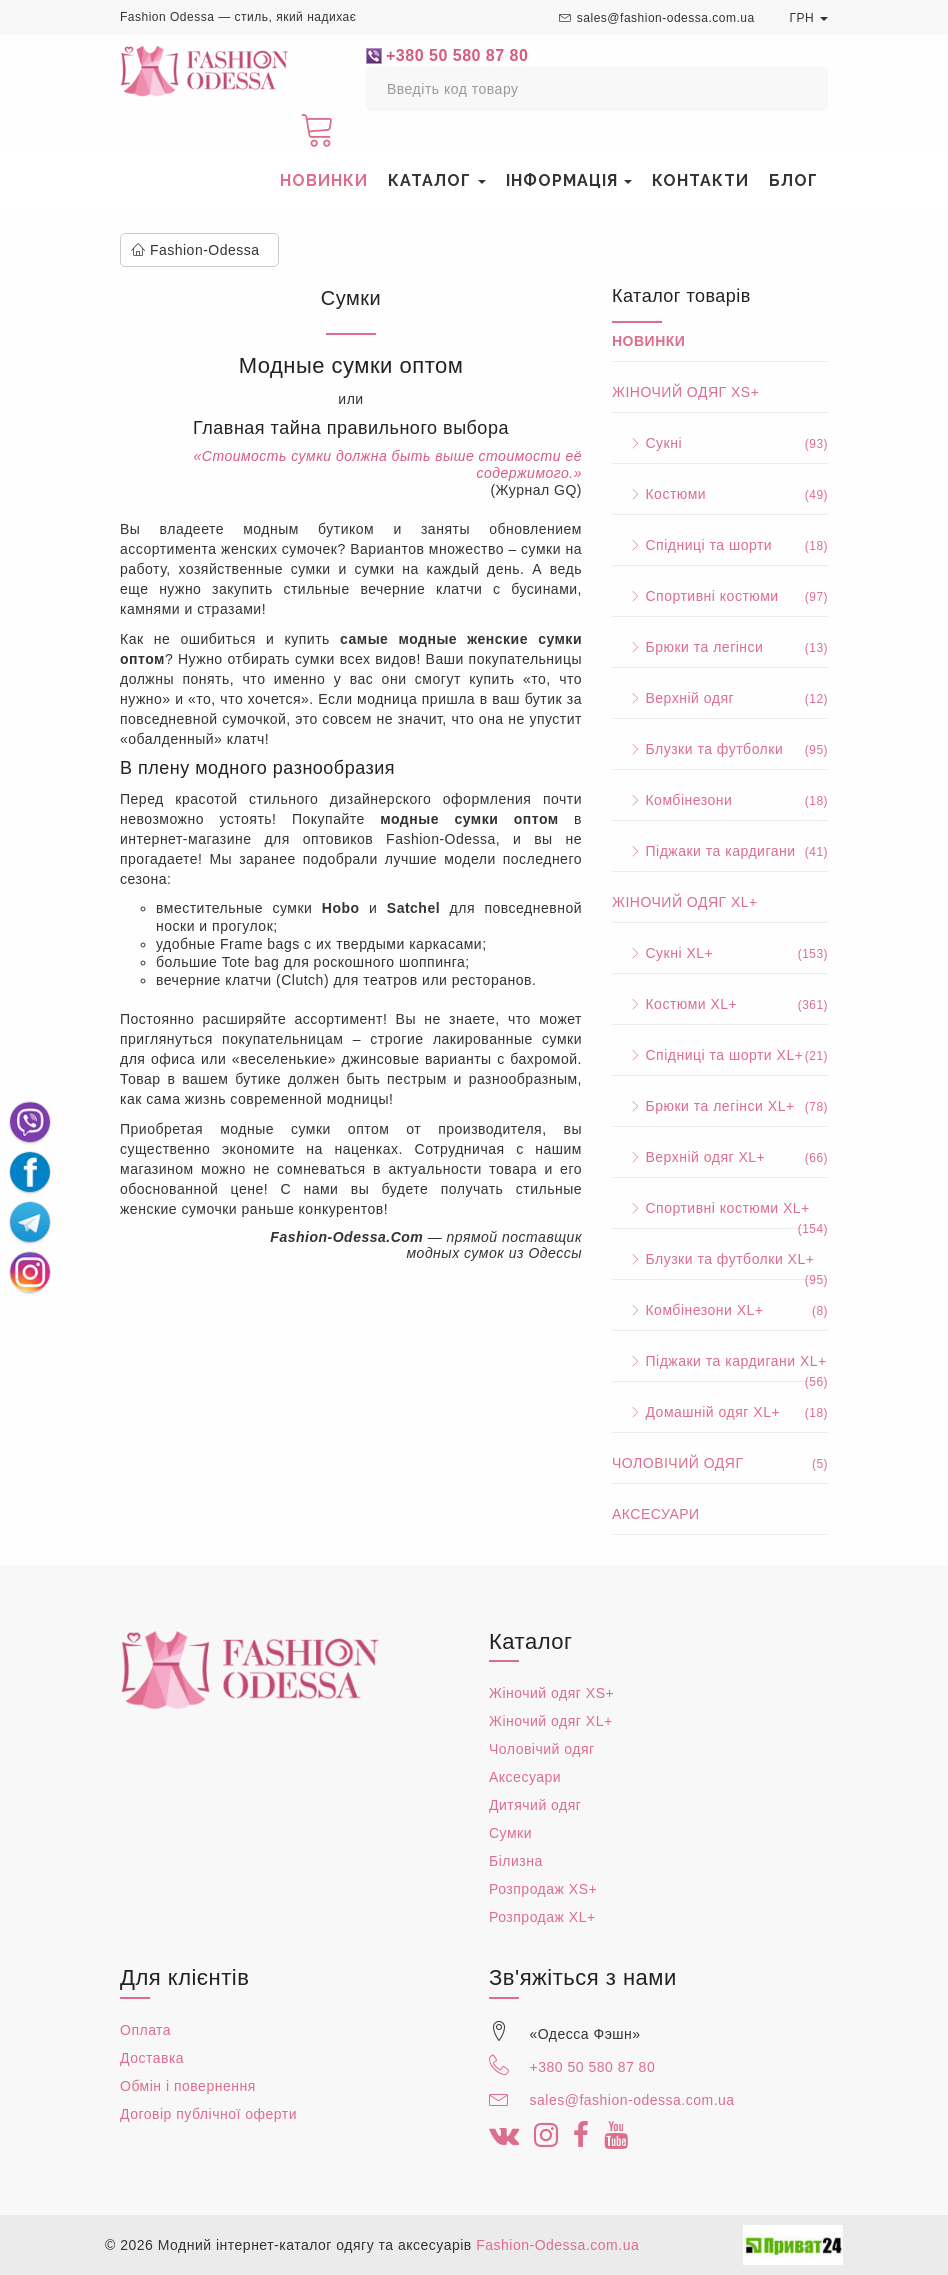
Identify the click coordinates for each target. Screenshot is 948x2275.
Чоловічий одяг (720, 1463)
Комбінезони (720, 800)
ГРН (808, 18)
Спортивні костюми (720, 596)
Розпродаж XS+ (543, 1889)
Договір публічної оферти (208, 2114)
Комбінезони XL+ (720, 1310)
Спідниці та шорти (720, 545)
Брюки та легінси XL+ (720, 1106)
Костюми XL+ (720, 1004)
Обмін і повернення (188, 2086)
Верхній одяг (720, 698)
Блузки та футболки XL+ (720, 1260)
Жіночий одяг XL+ (685, 902)
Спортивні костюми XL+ (720, 1209)
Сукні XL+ (720, 953)
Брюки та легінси (720, 647)
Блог (793, 180)
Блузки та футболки (720, 749)
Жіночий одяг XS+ (685, 392)
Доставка (152, 2058)
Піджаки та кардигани (720, 851)
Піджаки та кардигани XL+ (720, 1362)
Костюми (720, 494)
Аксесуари (656, 1514)
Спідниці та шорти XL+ (720, 1055)
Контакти (700, 180)
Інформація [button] (569, 180)
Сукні (720, 443)
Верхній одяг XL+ (720, 1157)
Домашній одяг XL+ (720, 1412)
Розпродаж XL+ (542, 1917)
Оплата (145, 2030)
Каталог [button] (437, 180)
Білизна (516, 1861)
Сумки (510, 1833)
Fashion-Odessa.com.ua (557, 2245)
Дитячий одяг (535, 1805)
